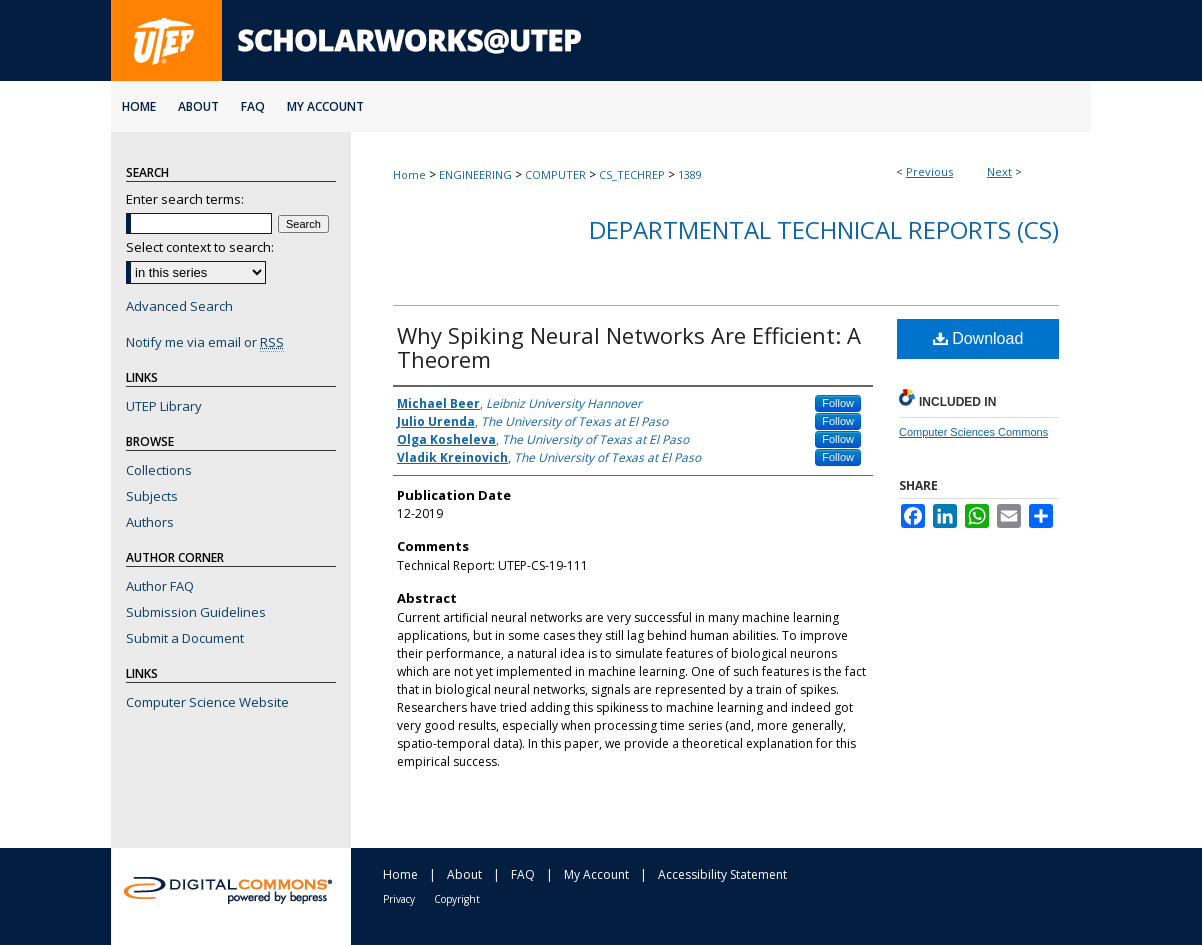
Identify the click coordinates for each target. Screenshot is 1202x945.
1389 (690, 174)
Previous (929, 171)
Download (978, 338)
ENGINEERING (475, 174)
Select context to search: (200, 247)
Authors (150, 522)
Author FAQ (160, 586)
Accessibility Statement (722, 874)
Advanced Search (179, 306)
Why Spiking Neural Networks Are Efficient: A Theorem (629, 347)
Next (999, 171)
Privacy (399, 899)
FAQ (523, 874)
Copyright (457, 899)
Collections (159, 470)
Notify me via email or (205, 342)
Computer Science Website (207, 702)
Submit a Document (185, 638)
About (464, 874)
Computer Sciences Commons (973, 432)
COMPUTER (555, 174)
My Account (596, 874)
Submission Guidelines (196, 612)
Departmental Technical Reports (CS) (824, 229)
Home (409, 174)
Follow (838, 403)
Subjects (152, 496)
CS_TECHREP (632, 174)
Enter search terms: (185, 199)
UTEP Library (164, 406)
